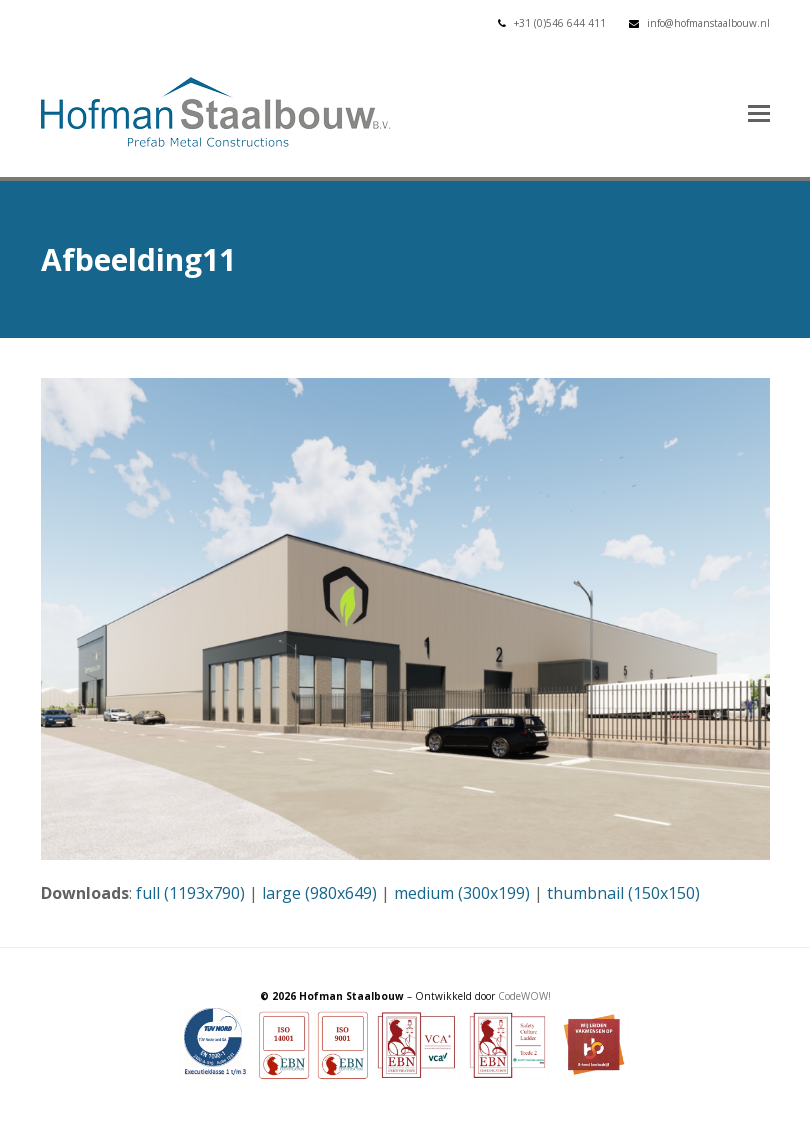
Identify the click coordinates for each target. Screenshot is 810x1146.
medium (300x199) (462, 893)
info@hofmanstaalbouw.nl (708, 23)
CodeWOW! (524, 996)
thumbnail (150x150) (623, 893)
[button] (759, 112)
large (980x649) (319, 893)
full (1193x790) (190, 893)
